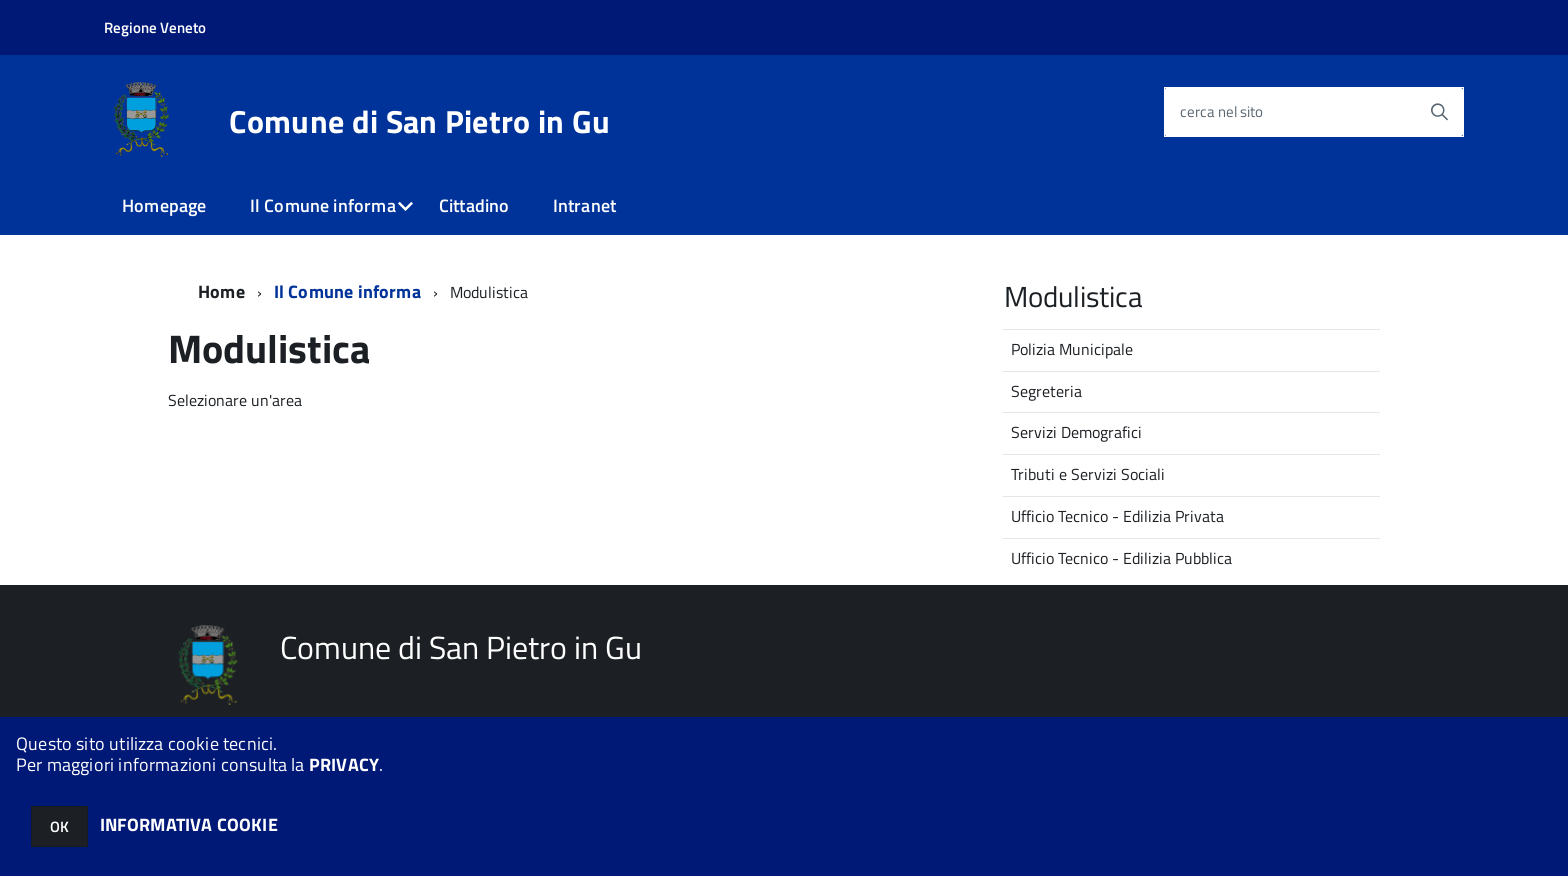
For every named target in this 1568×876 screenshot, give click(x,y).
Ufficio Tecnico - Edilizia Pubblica (1121, 558)
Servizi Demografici (1076, 432)
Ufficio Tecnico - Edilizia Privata (1117, 516)
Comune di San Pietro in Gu (419, 121)
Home (221, 291)
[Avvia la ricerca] (1439, 112)
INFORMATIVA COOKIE (189, 824)
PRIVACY (344, 764)
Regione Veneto (155, 27)
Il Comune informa (323, 205)
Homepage (164, 205)
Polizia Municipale (1072, 349)
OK (59, 826)
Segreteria (1046, 391)
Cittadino (474, 205)
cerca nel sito (1221, 111)
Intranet (584, 205)
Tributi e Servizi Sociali (1088, 474)
